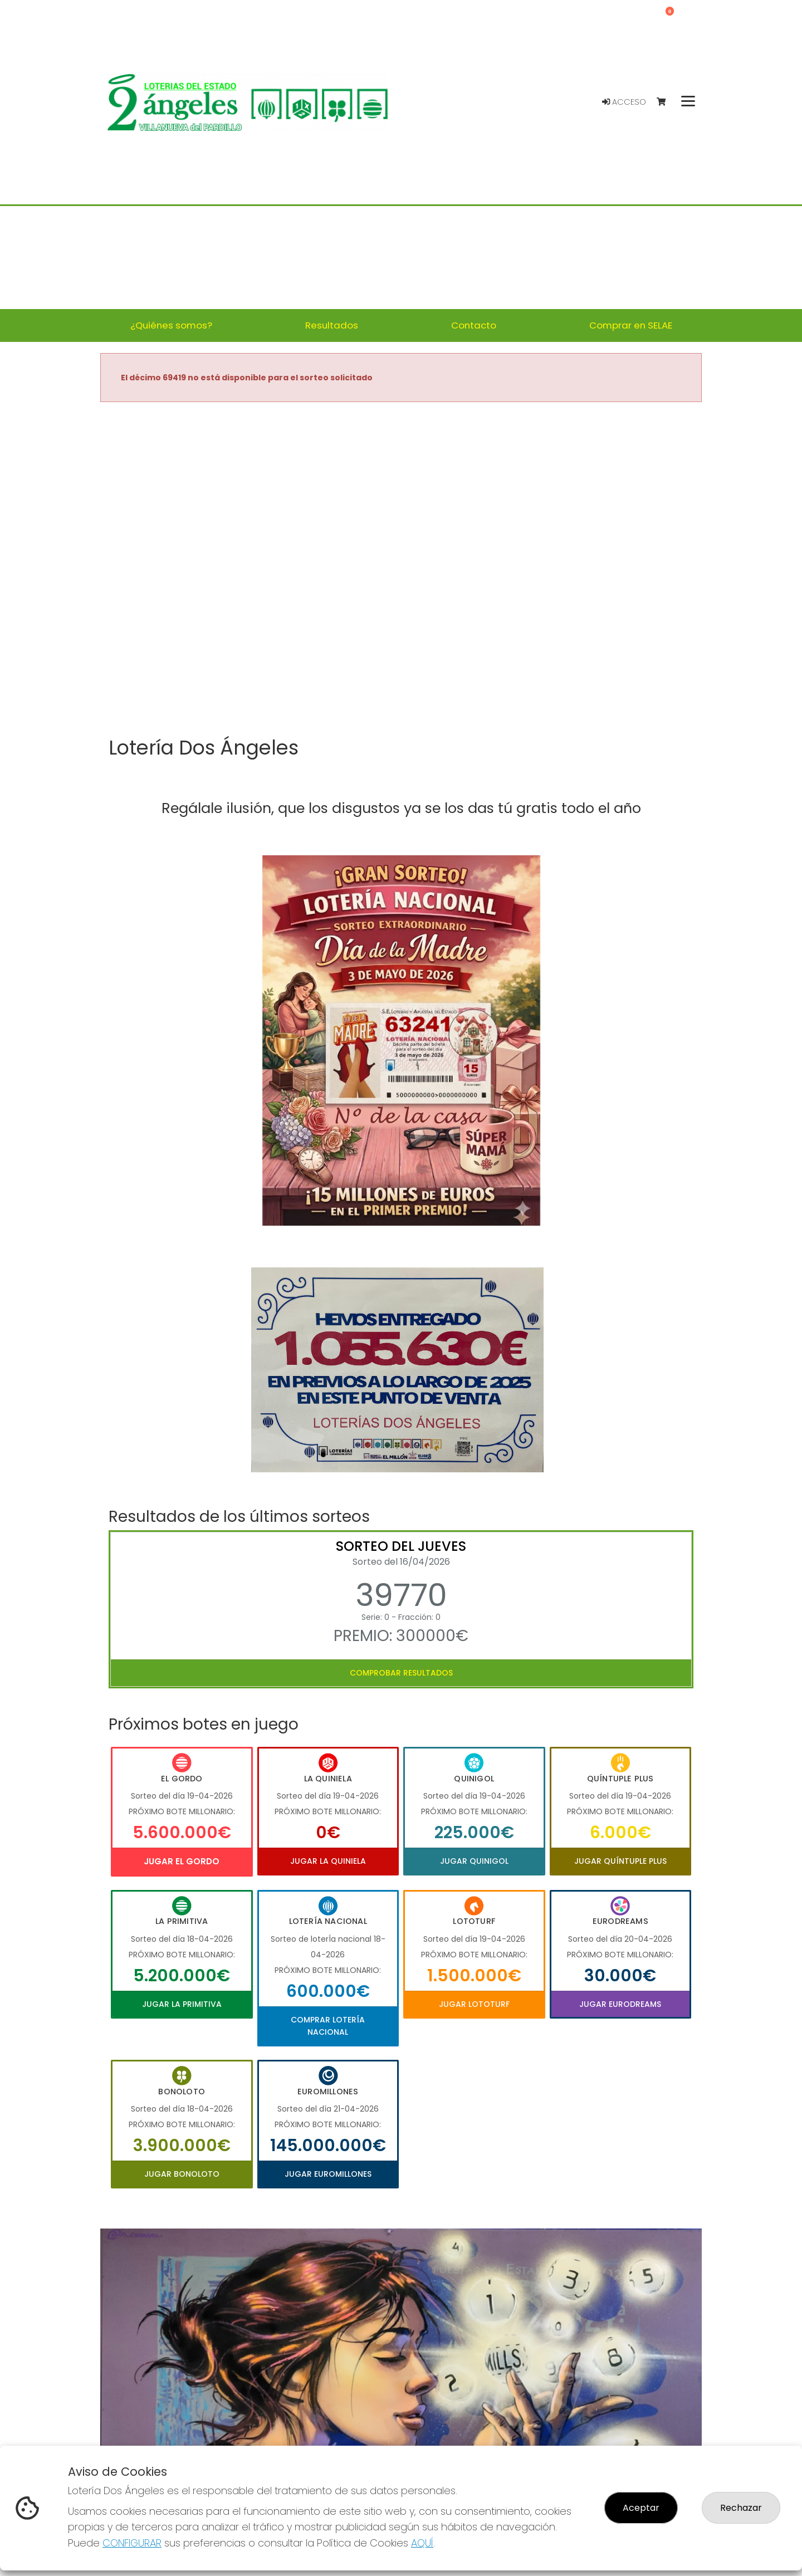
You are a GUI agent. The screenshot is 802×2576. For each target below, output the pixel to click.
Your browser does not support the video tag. (401, 570)
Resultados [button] (331, 325)
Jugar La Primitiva (182, 2004)
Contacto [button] (473, 325)
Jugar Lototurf (474, 2004)
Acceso (624, 101)
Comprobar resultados (401, 1672)
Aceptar (641, 2507)
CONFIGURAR (132, 2543)
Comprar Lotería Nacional (328, 2026)
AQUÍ (422, 2543)
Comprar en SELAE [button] (630, 325)
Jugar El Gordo (181, 1861)
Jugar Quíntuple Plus (620, 1861)
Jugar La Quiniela (328, 1861)
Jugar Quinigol (474, 1861)
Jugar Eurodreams (620, 2004)
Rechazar (741, 2507)
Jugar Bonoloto (181, 2174)
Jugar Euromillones (328, 2174)
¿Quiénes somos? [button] (171, 325)
